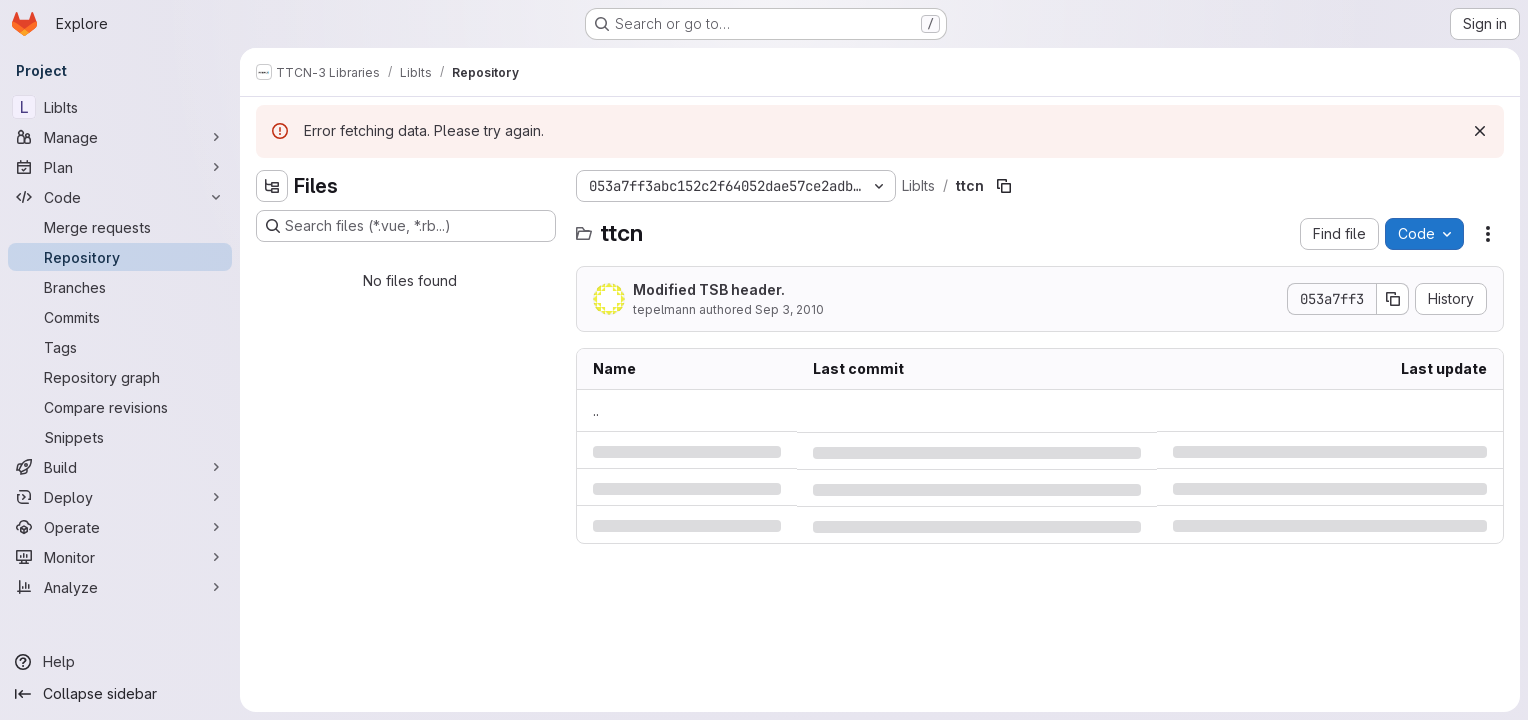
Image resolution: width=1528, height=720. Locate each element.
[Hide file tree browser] (272, 186)
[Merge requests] (120, 227)
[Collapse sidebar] (120, 694)
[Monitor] (120, 557)
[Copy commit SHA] (1393, 299)
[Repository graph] (120, 377)
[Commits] (120, 317)
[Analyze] (120, 587)
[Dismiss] (1480, 131)
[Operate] (120, 527)
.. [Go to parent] (596, 410)
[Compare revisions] (120, 407)
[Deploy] (120, 497)
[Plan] (120, 167)
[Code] (120, 197)
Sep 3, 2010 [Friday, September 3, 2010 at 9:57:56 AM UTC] (789, 309)
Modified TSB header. (709, 289)
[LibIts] (120, 107)
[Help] (120, 662)
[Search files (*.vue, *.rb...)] (406, 226)
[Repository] (120, 257)
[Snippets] (120, 437)
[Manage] (120, 137)
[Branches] (120, 287)
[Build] (120, 467)
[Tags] (120, 347)
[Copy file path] (1004, 186)
